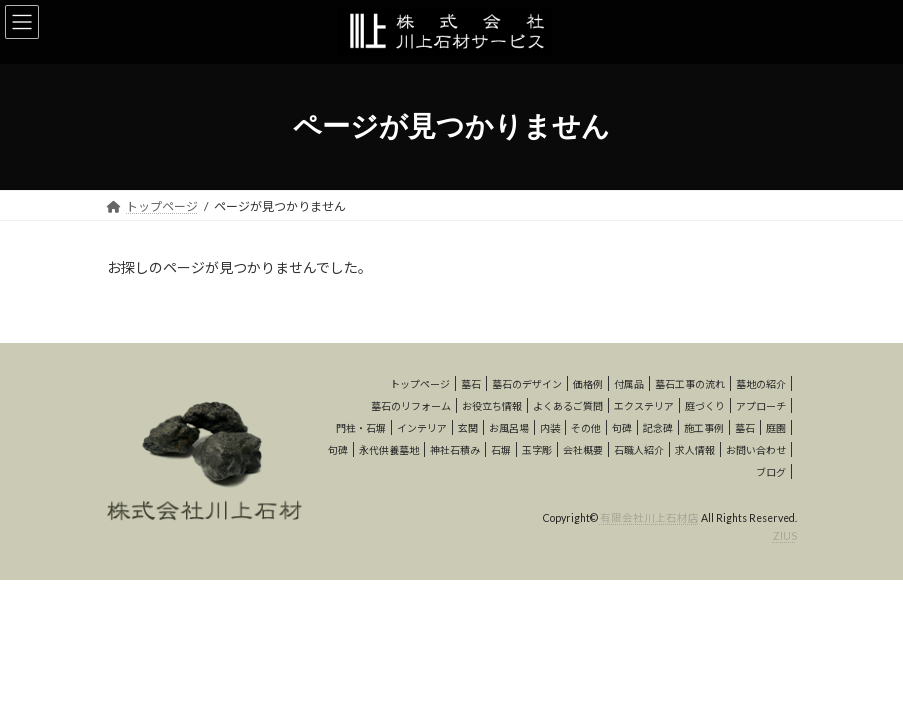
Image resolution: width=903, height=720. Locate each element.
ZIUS (785, 536)
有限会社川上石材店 (649, 518)
